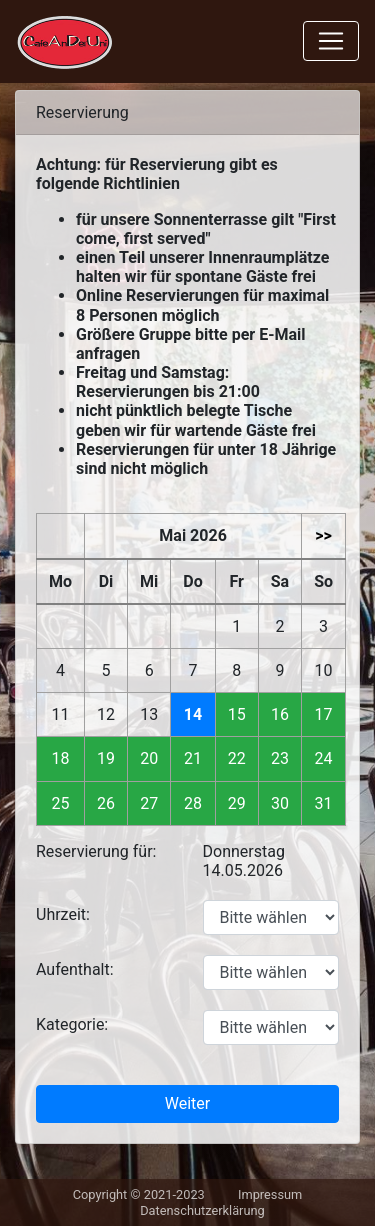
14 (193, 714)
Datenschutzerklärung (202, 1210)
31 (324, 803)
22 (237, 758)
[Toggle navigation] (331, 41)
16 (280, 714)
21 (193, 758)
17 (324, 714)
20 (149, 758)
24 (324, 758)
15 (237, 714)
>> (323, 535)
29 (237, 803)
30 (280, 803)
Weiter (187, 1103)
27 (149, 803)
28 (193, 803)
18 (61, 758)
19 (106, 758)
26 (106, 803)
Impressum (270, 1194)
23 (280, 758)
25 (61, 803)
